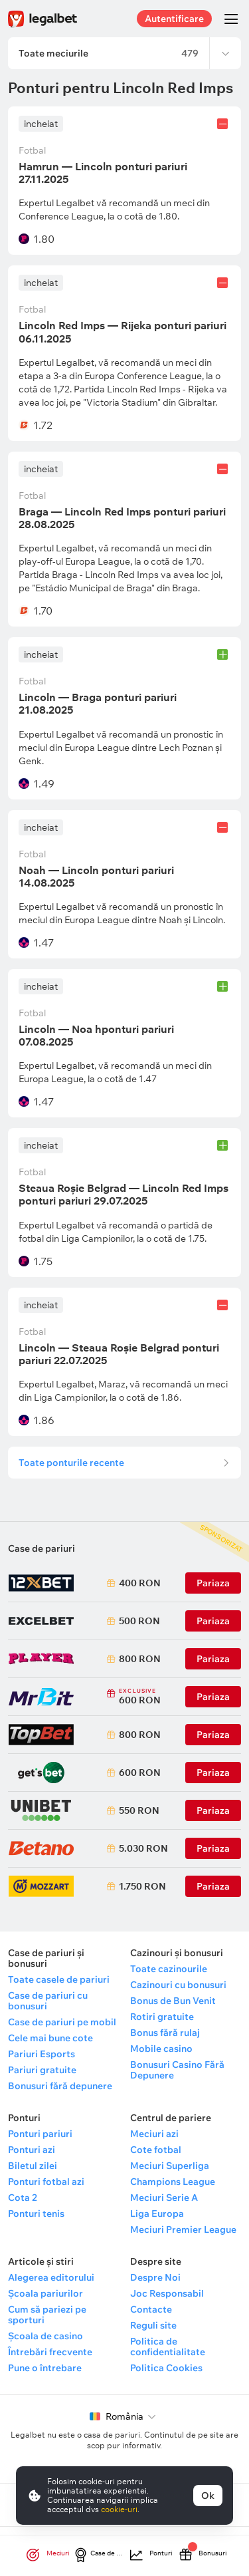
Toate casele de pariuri (59, 1979)
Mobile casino (161, 2049)
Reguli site (153, 2325)
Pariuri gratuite (42, 2070)
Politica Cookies (166, 2368)
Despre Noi (155, 2277)
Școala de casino (45, 2336)
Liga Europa (157, 2213)
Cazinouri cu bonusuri (178, 1985)
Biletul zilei (32, 2166)
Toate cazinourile (168, 1969)
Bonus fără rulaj (165, 2033)
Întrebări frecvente (50, 2352)
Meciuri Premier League (183, 2229)
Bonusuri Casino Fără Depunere (177, 2070)
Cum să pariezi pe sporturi (47, 2314)
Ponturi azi (31, 2150)
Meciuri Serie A (164, 2198)
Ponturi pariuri (40, 2134)
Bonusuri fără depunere (60, 2086)
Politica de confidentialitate (167, 2346)
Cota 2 (22, 2198)
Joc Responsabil (167, 2293)
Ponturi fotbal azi (46, 2182)
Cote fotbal (155, 2150)
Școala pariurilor (45, 2293)
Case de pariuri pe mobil (62, 2022)
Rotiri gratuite (162, 2017)
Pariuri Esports (41, 2054)
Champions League (172, 2182)
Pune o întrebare (45, 2368)
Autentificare (174, 19)
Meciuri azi (154, 2134)
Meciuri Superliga (169, 2166)
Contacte (151, 2309)
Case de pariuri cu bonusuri (48, 2000)
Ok (207, 2496)
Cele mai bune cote (50, 2038)
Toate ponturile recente (71, 1463)
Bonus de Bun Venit (173, 2001)
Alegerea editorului (51, 2277)
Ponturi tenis (36, 2213)
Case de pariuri (41, 1548)
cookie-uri (119, 2509)
